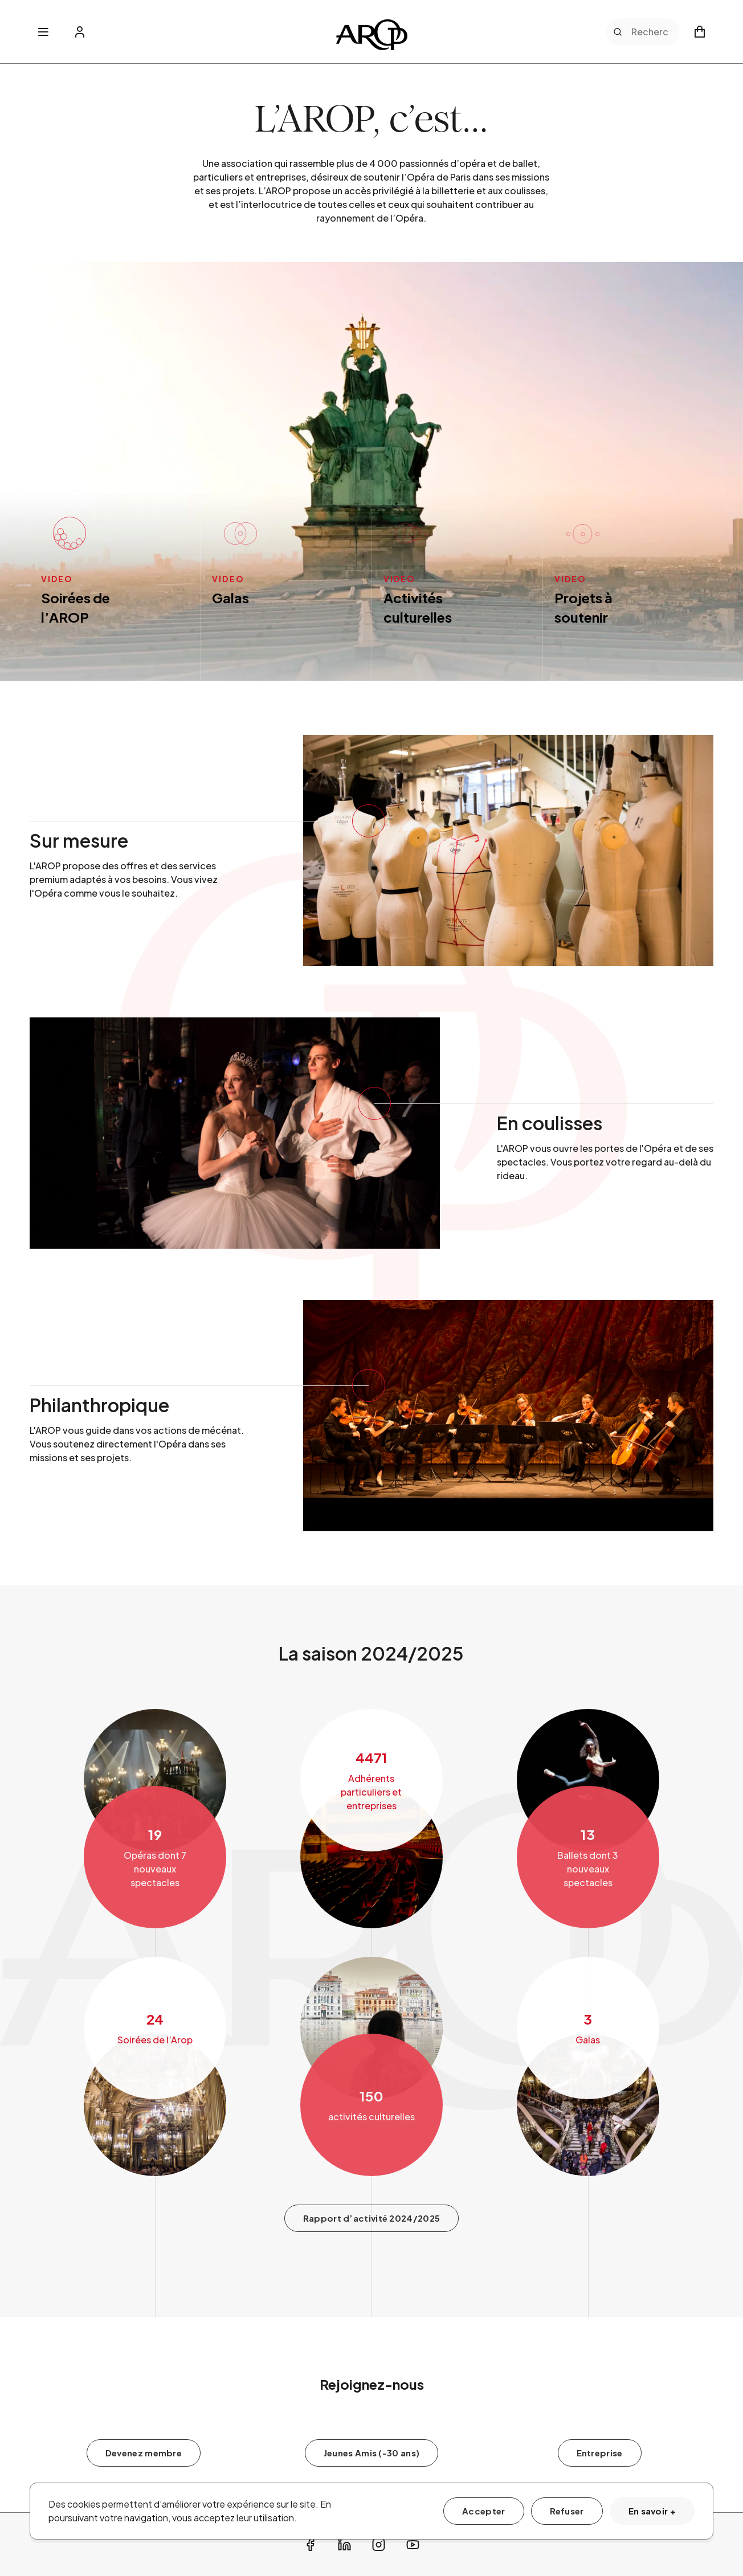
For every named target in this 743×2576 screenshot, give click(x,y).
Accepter (483, 2510)
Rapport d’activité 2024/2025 (371, 2286)
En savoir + (652, 2510)
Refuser (567, 2510)
